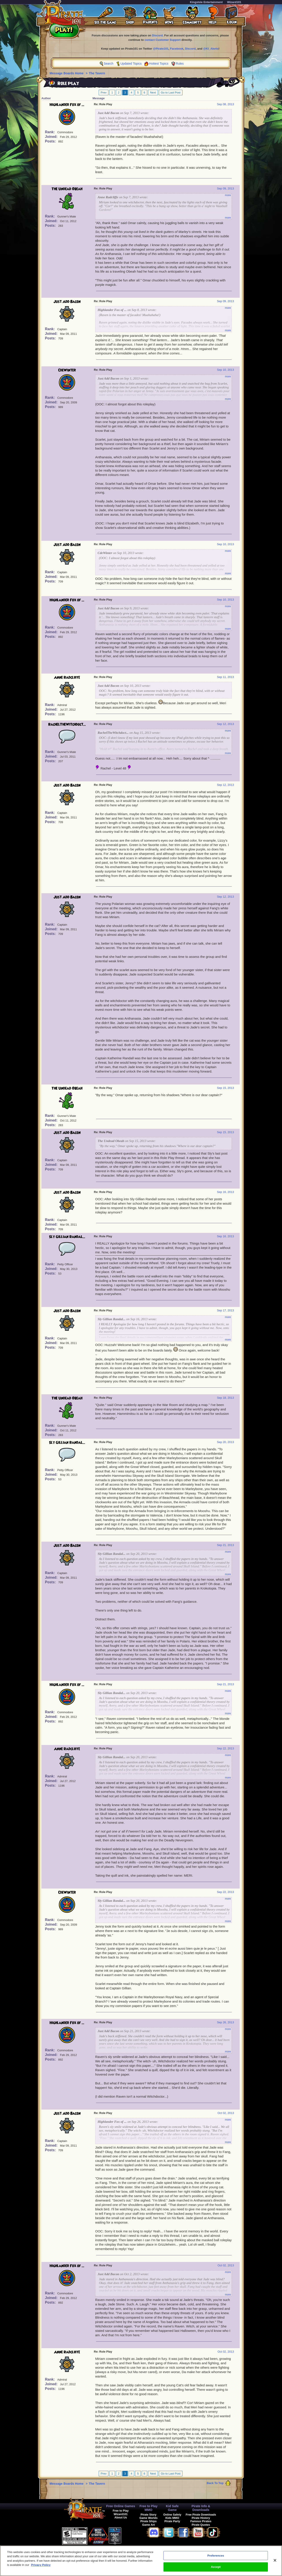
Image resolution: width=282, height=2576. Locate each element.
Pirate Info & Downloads (200, 2508)
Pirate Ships (148, 2521)
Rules (180, 63)
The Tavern (97, 73)
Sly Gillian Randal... (67, 1236)
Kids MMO (172, 2518)
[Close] (275, 2560)
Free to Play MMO (148, 2508)
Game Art (148, 2524)
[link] (132, 2535)
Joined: (51, 137)
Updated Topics (130, 63)
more (228, 195)
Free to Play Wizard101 (121, 2512)
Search (108, 63)
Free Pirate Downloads (201, 2514)
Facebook (177, 48)
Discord (157, 35)
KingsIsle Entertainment (206, 2)
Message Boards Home (67, 73)
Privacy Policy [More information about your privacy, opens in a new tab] (40, 2565)
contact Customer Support (163, 39)
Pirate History (201, 2518)
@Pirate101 (161, 48)
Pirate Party (172, 2521)
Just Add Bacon (67, 301)
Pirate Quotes (201, 2524)
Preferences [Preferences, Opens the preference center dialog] (215, 2555)
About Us (120, 2517)
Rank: (50, 132)
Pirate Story (148, 2514)
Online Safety (172, 2514)
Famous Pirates (200, 2521)
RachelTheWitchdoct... (67, 724)
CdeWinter (67, 370)
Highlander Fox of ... (67, 104)
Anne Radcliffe (67, 677)
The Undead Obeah (67, 189)
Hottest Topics (159, 63)
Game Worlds (148, 2518)
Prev (104, 92)
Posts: (51, 141)
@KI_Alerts (211, 48)
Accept (216, 2567)
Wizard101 (234, 2)
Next (153, 92)
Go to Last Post (171, 92)
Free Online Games (120, 2506)
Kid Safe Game (172, 2508)
